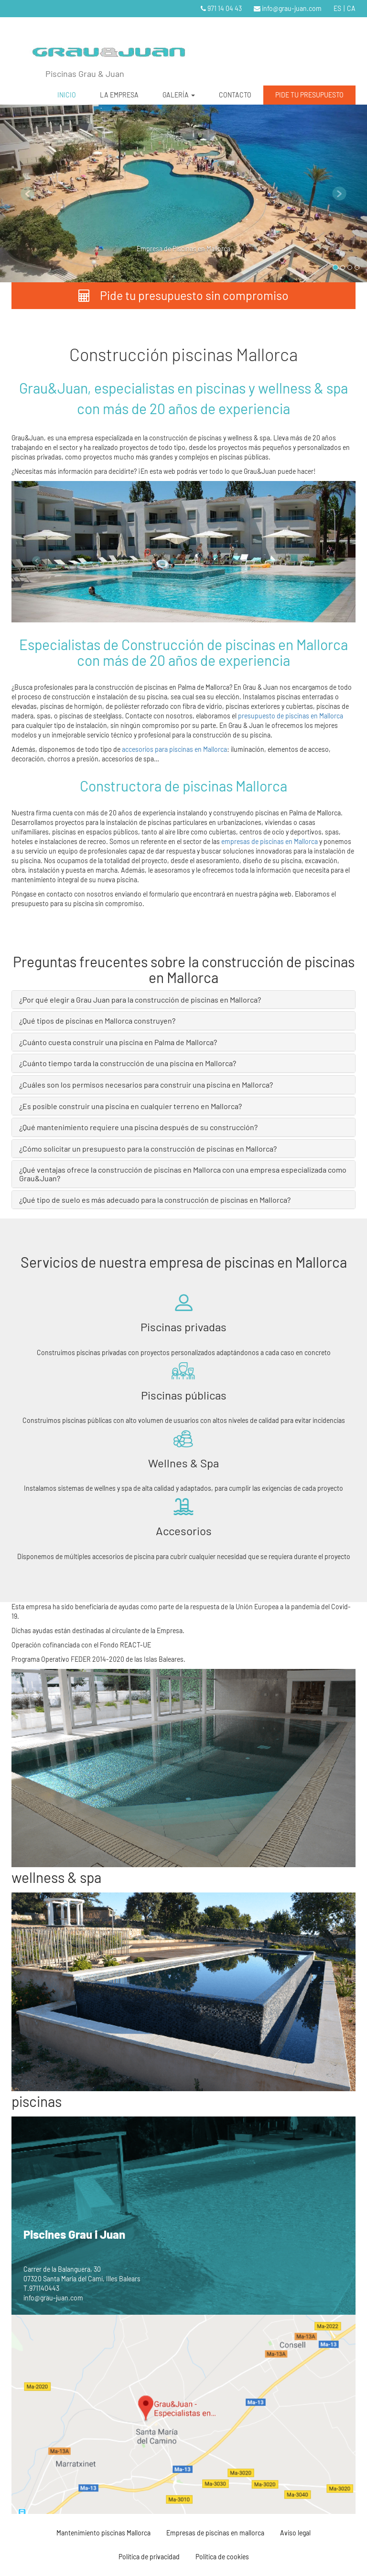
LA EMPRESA (119, 95)
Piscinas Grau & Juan (84, 73)
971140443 (44, 2288)
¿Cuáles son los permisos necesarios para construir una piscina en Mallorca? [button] (146, 1084)
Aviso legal (295, 2533)
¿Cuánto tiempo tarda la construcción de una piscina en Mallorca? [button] (127, 1063)
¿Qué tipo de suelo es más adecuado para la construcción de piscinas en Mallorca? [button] (155, 1199)
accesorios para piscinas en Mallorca (174, 749)
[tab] (183, 1000)
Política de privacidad (149, 2557)
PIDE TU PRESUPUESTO (309, 95)
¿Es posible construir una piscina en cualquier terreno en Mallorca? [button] (130, 1106)
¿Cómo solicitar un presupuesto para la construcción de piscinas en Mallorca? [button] (148, 1148)
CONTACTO (235, 95)
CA (351, 8)
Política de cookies (222, 2557)
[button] (27, 193)
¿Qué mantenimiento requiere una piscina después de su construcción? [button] (138, 1127)
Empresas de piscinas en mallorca (215, 2533)
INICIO (66, 95)
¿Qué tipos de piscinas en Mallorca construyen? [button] (97, 1020)
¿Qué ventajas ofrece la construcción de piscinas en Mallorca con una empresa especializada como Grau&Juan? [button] (182, 1174)
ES (337, 8)
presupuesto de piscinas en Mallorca (290, 716)
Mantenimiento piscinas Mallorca (103, 2533)
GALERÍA (178, 95)
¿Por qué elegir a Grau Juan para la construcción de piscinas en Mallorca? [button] (140, 999)
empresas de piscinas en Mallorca (269, 841)
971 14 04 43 (221, 8)
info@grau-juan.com (288, 8)
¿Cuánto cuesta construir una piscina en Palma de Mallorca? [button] (118, 1042)
